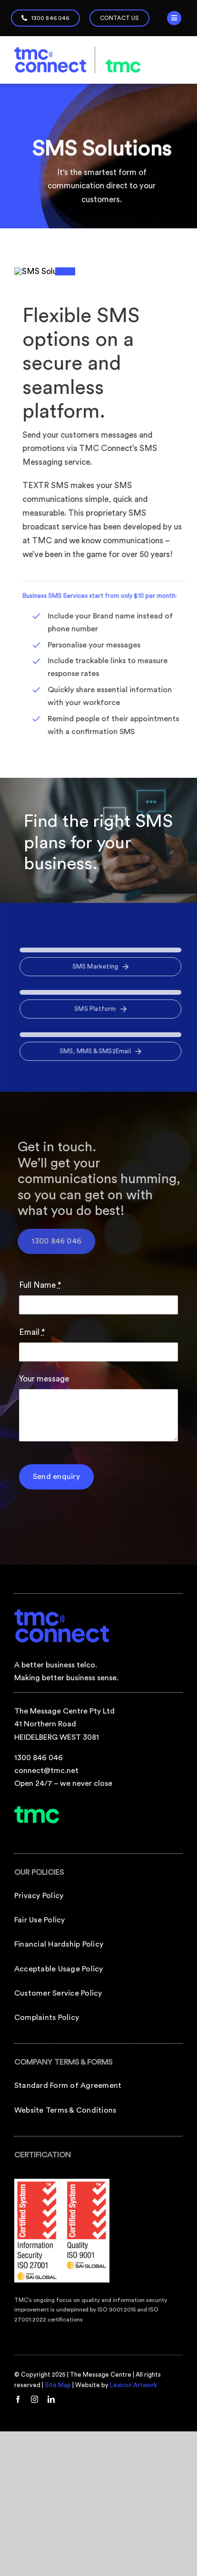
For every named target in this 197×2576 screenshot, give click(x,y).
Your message (44, 1561)
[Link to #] (174, 18)
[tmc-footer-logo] (36, 1991)
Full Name (40, 1467)
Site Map (58, 2567)
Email (32, 1514)
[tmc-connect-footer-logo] (61, 1794)
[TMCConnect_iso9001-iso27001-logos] (61, 2365)
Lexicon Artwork (133, 2567)
